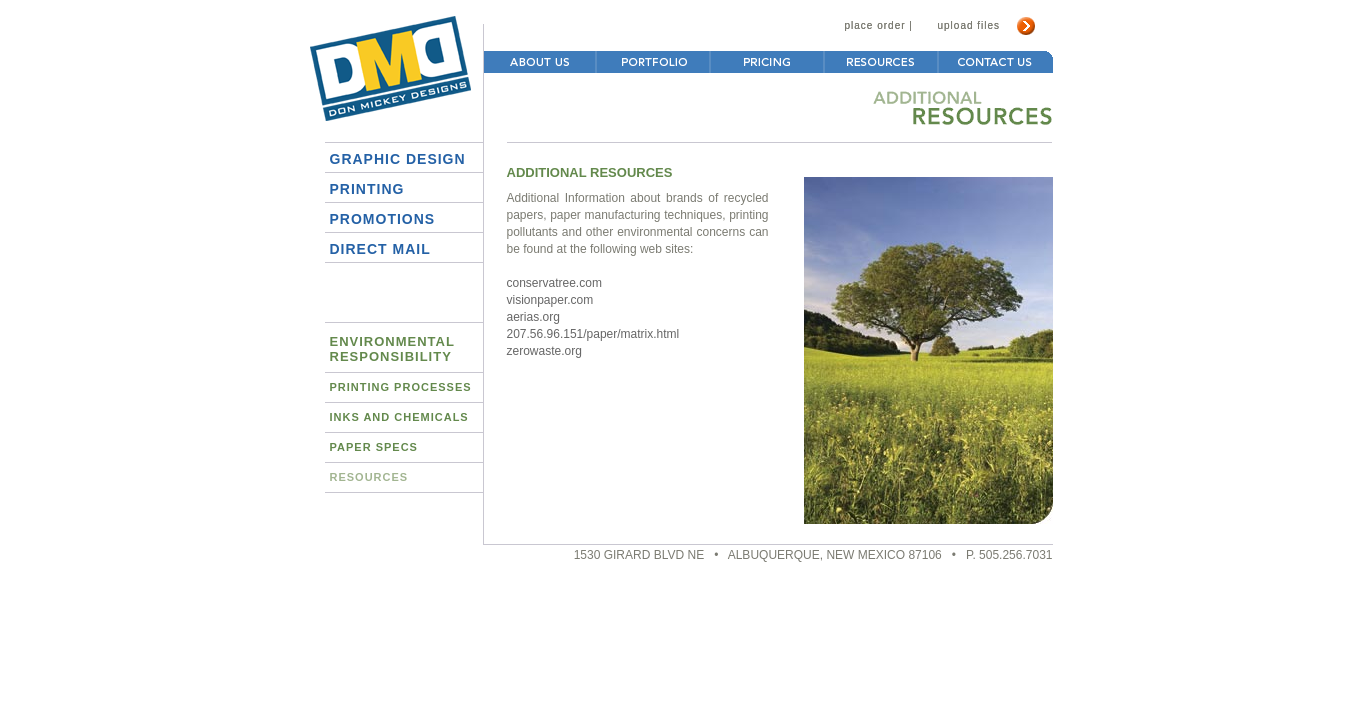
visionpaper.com (550, 300)
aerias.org (533, 317)
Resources (369, 477)
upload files (969, 25)
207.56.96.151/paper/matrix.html (593, 334)
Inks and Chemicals (399, 417)
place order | (879, 25)
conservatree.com (554, 283)
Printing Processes (401, 387)
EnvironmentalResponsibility (392, 349)
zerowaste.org (544, 351)
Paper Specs (374, 447)
